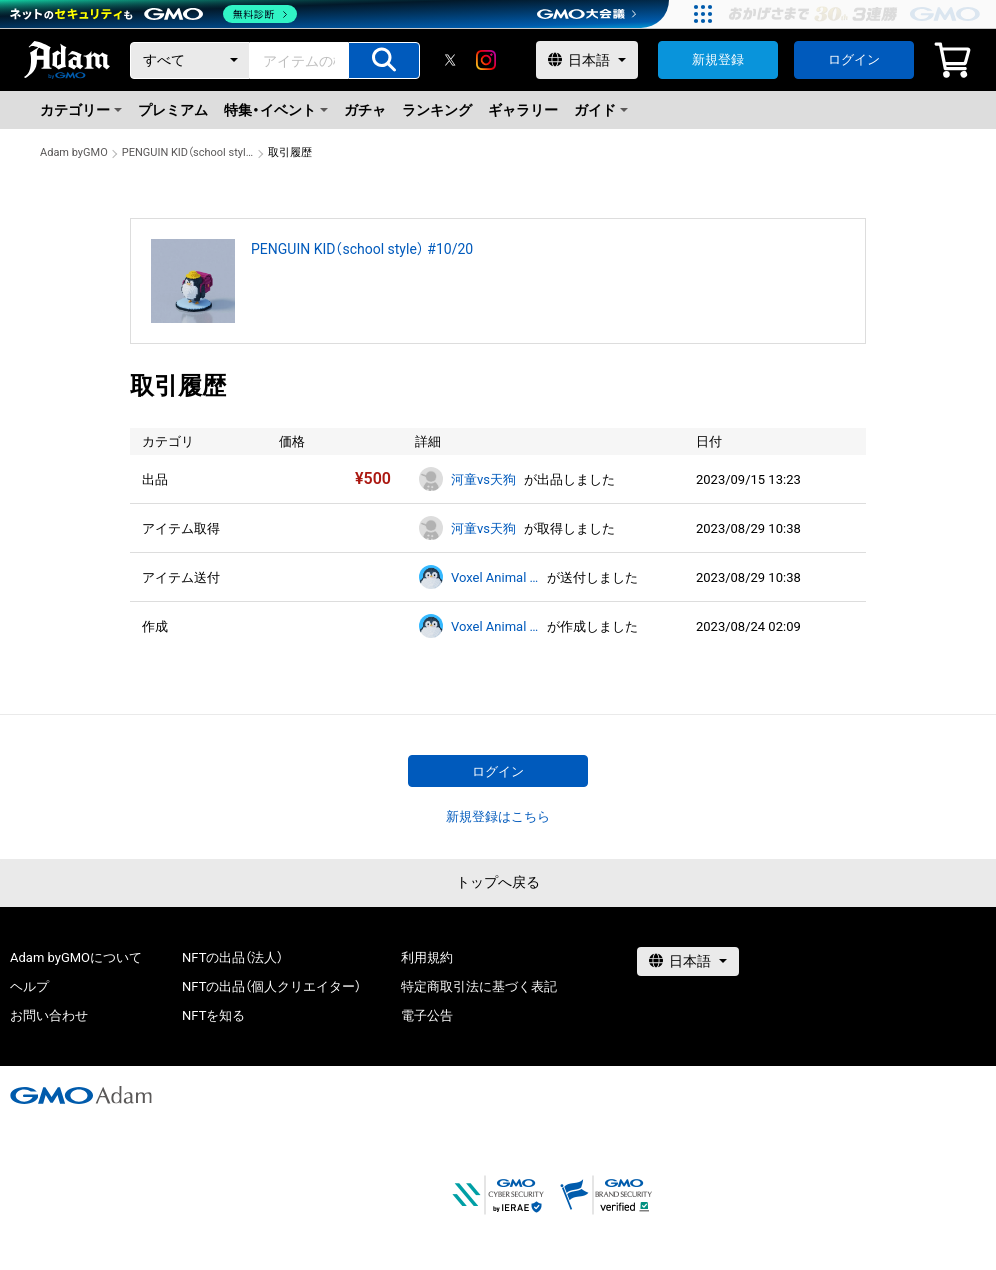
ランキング (437, 110)
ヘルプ (29, 986)
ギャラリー (523, 110)
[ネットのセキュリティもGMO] (153, 14)
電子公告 (427, 1015)
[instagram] (486, 60)
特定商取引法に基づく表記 (479, 986)
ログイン (854, 59)
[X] (450, 60)
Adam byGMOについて (76, 957)
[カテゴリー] (190, 60)
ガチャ (365, 110)
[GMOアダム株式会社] (81, 1095)
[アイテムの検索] (384, 60)
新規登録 (718, 59)
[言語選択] (587, 60)
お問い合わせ (49, 1015)
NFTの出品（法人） (232, 957)
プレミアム (173, 110)
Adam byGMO (74, 152)
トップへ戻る (498, 882)
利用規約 (427, 957)
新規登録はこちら (498, 816)
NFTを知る (213, 1015)
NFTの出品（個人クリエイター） (271, 986)
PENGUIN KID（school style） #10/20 (188, 152)
